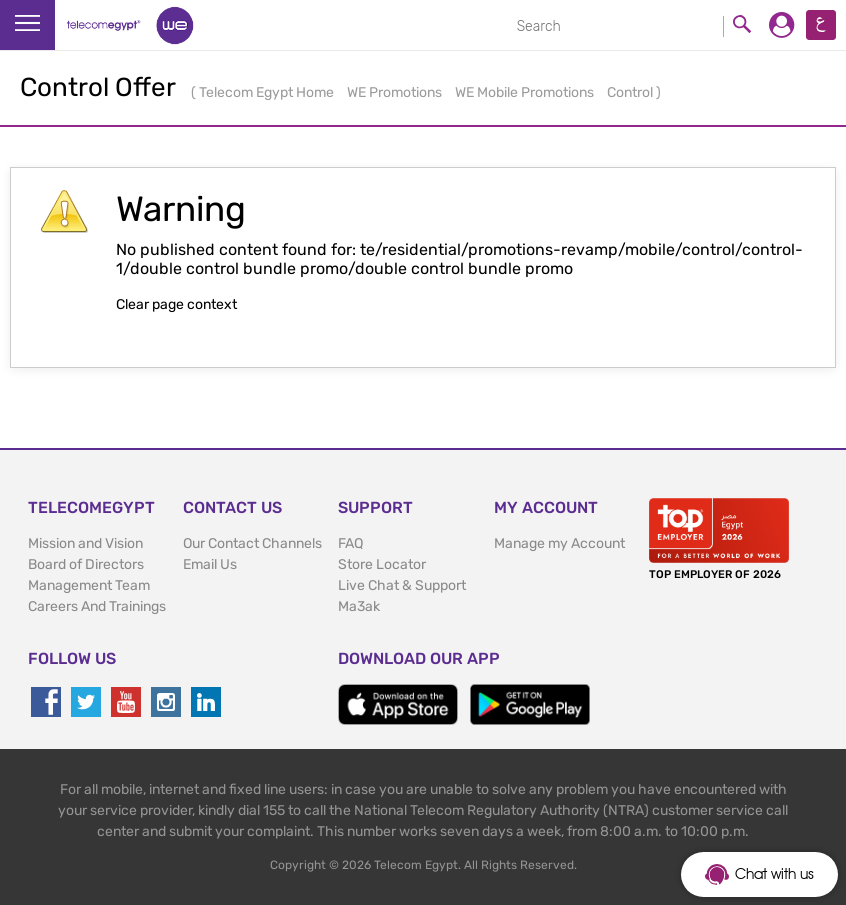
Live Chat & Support (402, 585)
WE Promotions (396, 92)
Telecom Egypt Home (268, 92)
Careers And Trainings (97, 606)
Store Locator (382, 564)
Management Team (89, 585)
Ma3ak (359, 606)
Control (631, 92)
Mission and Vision (85, 543)
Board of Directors (86, 564)
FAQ (350, 543)
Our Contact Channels (252, 543)
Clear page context (176, 304)
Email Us (210, 564)
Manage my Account (559, 543)
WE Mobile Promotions (526, 92)
